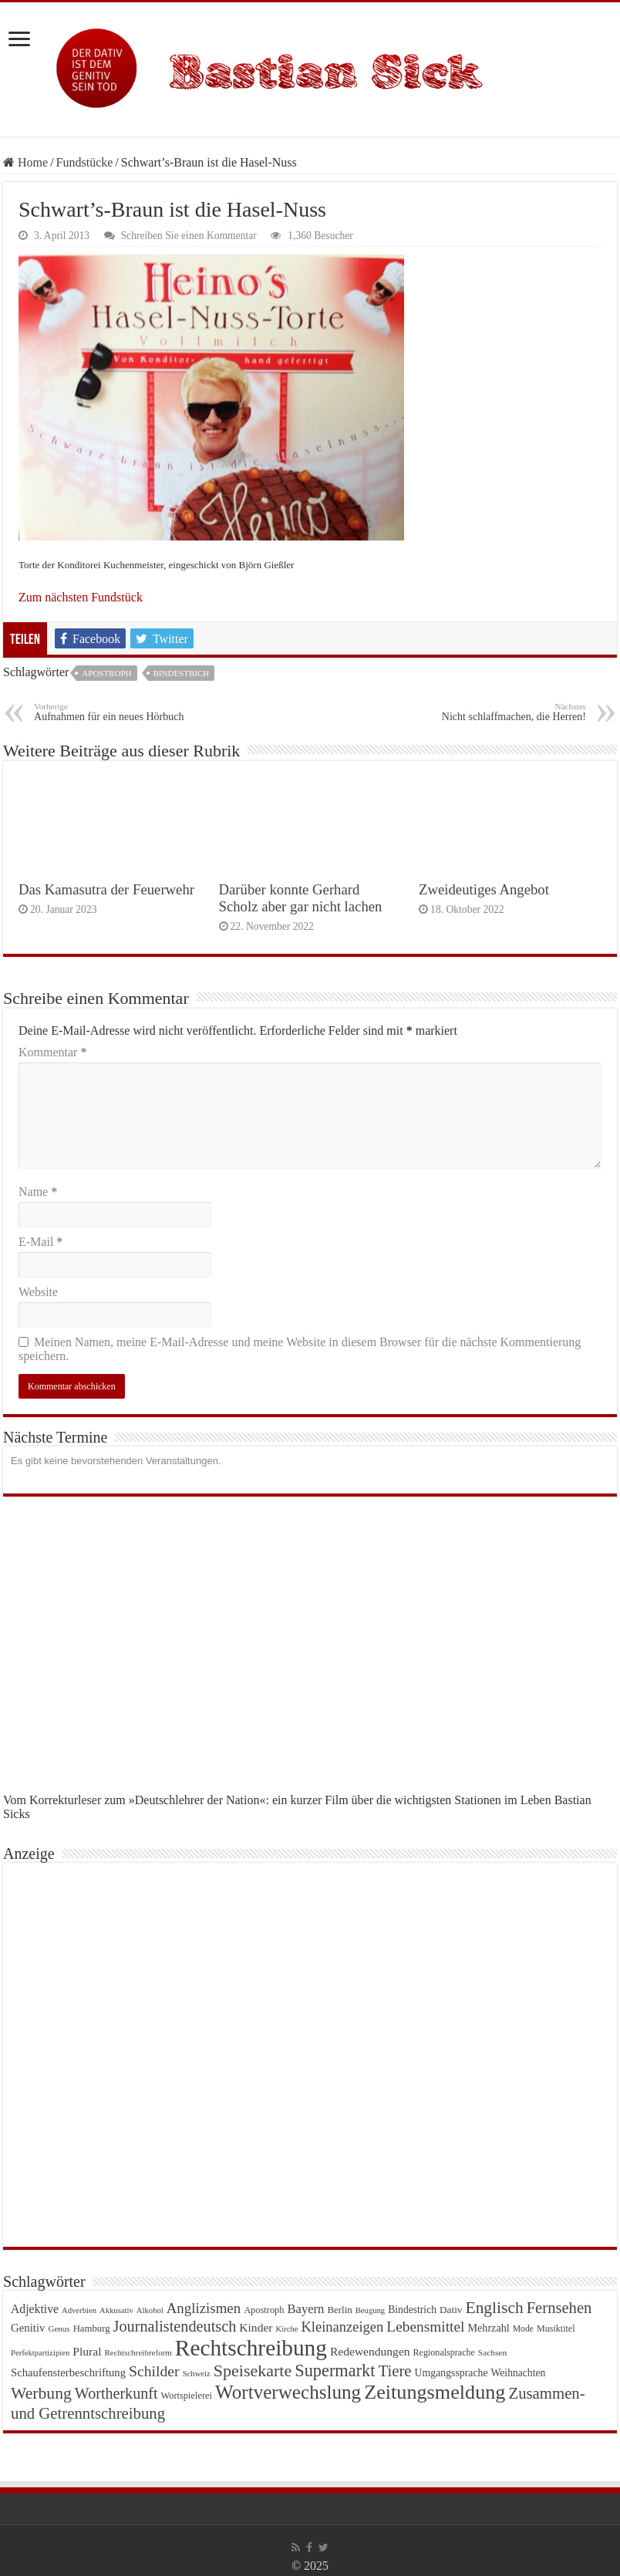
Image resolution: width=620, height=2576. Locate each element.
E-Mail (40, 1241)
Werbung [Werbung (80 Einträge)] (41, 2393)
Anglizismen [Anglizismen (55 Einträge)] (204, 2308)
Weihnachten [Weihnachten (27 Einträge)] (518, 2373)
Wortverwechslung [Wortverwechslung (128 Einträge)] (288, 2392)
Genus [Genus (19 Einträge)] (59, 2328)
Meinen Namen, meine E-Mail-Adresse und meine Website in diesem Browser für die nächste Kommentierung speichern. (300, 1348)
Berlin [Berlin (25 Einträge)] (339, 2309)
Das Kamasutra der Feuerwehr (106, 889)
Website (38, 1291)
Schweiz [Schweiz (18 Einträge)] (197, 2373)
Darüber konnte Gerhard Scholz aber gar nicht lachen (300, 897)
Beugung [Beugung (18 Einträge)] (370, 2310)
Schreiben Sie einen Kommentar (189, 235)
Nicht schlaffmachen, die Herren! (507, 712)
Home (25, 162)
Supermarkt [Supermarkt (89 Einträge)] (335, 2370)
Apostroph (106, 673)
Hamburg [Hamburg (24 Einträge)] (91, 2328)
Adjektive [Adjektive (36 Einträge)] (35, 2308)
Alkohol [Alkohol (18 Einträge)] (149, 2310)
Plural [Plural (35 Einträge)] (86, 2351)
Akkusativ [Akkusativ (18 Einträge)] (116, 2310)
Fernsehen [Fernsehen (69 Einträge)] (559, 2307)
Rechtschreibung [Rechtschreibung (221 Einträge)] (251, 2347)
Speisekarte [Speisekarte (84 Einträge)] (252, 2370)
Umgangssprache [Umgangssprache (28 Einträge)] (451, 2373)
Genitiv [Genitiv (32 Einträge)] (28, 2328)
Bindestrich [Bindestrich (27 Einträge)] (412, 2309)
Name (38, 1191)
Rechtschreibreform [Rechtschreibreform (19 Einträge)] (138, 2352)
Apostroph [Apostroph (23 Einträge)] (264, 2310)
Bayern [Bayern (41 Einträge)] (306, 2309)
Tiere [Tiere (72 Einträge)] (394, 2370)
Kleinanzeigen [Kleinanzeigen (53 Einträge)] (342, 2327)
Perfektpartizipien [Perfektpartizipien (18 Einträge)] (40, 2353)
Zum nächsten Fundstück (81, 597)
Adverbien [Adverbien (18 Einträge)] (79, 2310)
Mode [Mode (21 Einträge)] (523, 2329)
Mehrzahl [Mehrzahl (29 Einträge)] (488, 2328)
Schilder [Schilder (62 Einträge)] (154, 2370)
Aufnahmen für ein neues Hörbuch (113, 712)
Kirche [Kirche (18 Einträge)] (286, 2329)
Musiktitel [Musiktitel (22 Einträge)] (556, 2328)
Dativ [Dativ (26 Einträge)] (451, 2309)
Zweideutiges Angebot (484, 889)
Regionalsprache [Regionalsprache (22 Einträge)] (444, 2352)
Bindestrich (181, 673)
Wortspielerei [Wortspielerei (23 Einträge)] (186, 2395)
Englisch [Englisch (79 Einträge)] (495, 2307)
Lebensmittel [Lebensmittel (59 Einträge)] (425, 2326)
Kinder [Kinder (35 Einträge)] (255, 2327)
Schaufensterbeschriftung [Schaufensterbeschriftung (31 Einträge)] (68, 2372)
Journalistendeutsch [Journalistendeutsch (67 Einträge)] (175, 2326)
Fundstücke (84, 162)
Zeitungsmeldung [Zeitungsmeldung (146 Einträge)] (434, 2392)
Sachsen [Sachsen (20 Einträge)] (492, 2352)
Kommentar (52, 1052)
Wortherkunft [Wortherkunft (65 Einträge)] (116, 2393)
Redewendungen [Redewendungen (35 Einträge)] (370, 2351)
